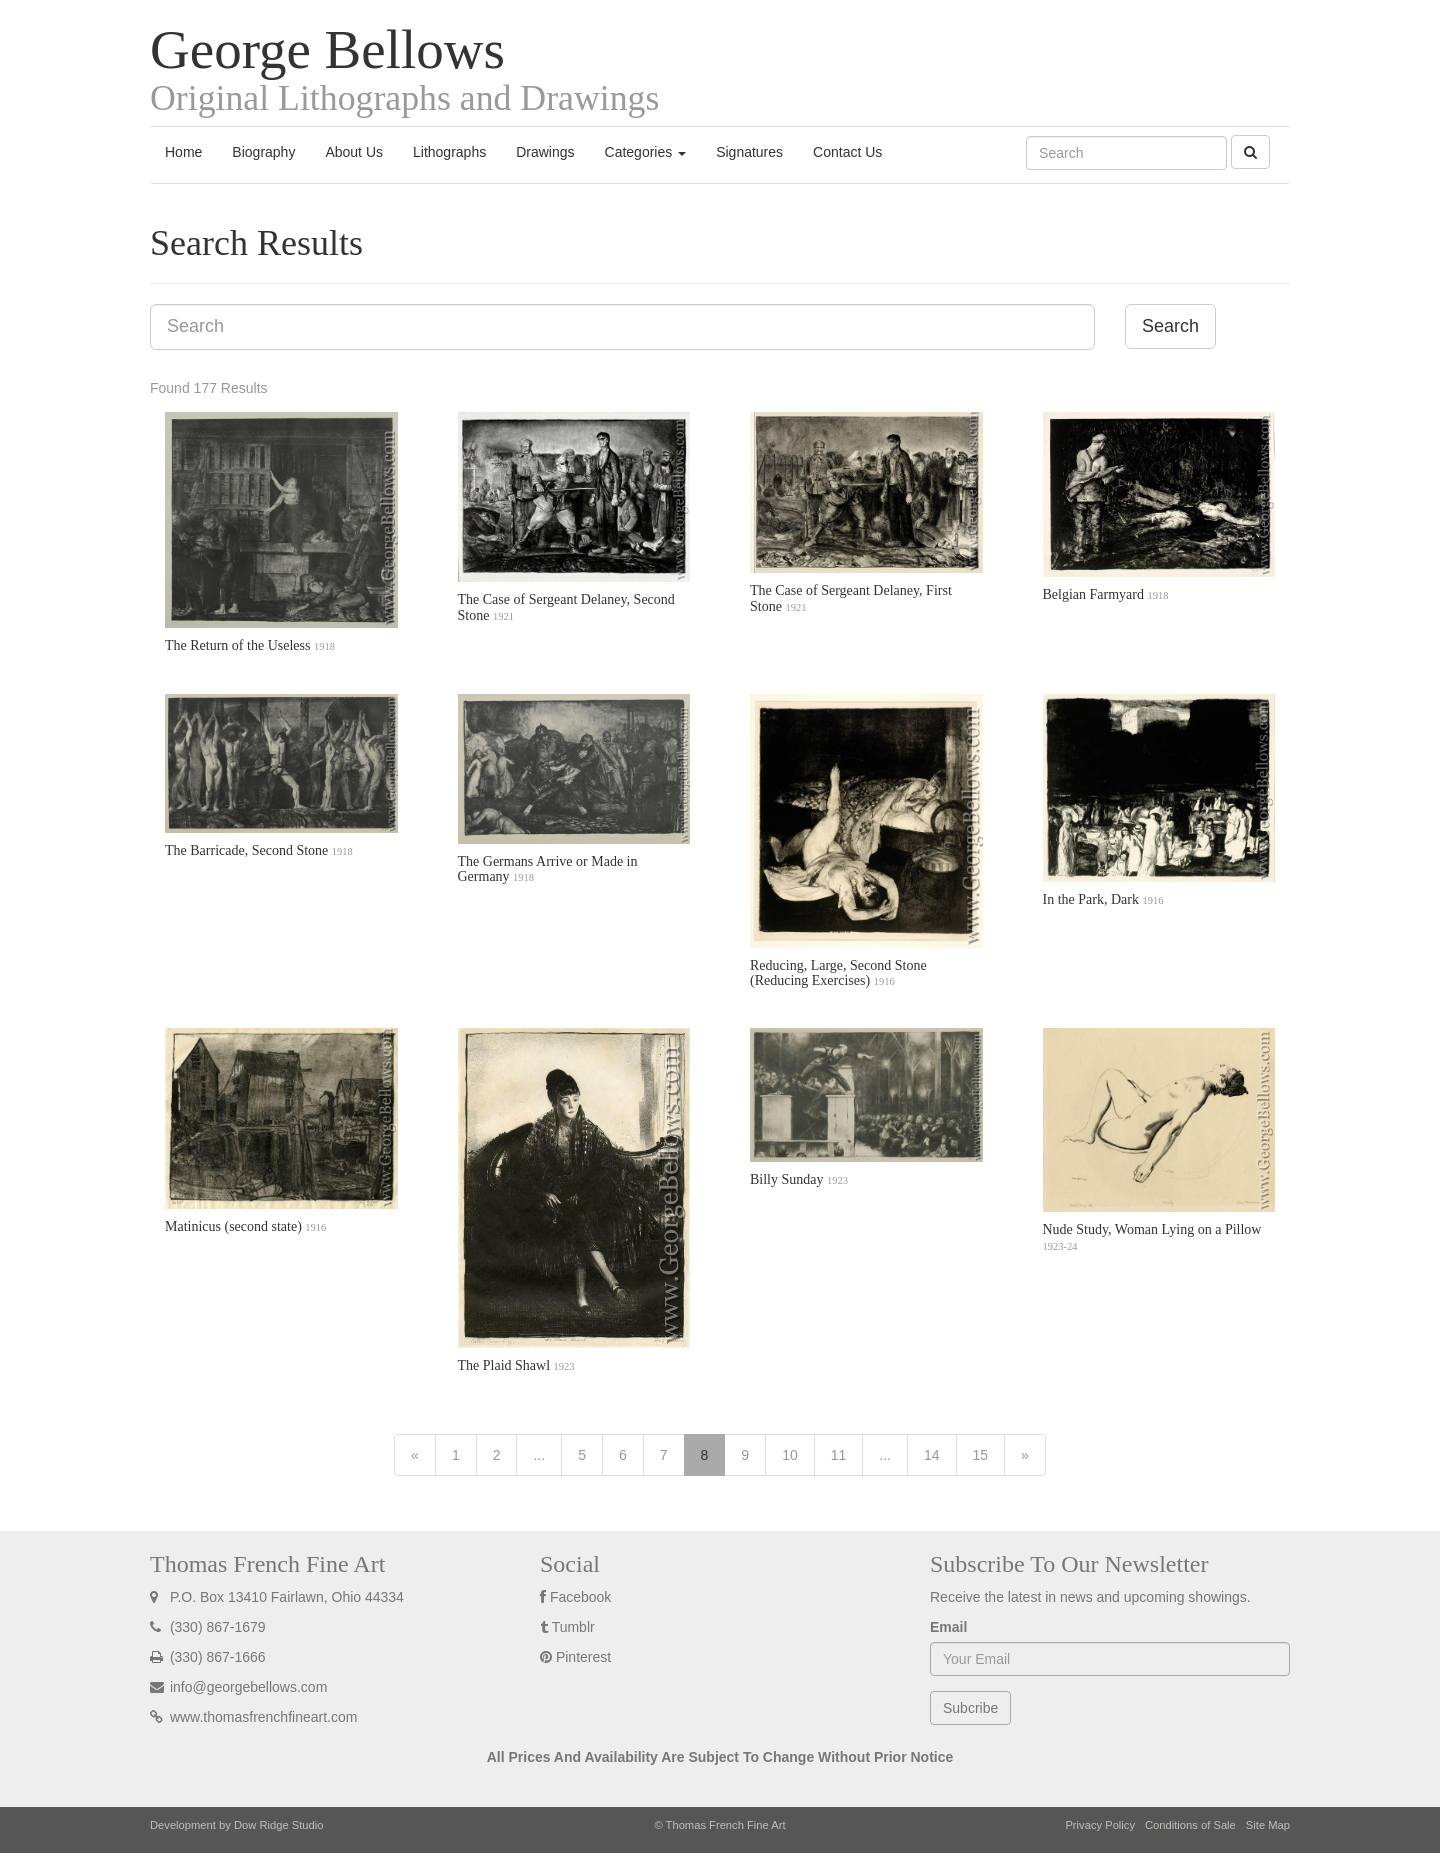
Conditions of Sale (1190, 1825)
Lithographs (449, 152)
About (354, 152)
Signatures (749, 152)
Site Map (1268, 1825)
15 (981, 1455)
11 (839, 1455)
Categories (646, 152)
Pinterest (583, 1657)
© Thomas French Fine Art (719, 1825)
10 (790, 1455)
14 (932, 1455)
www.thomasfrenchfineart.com (253, 1717)
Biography (263, 152)
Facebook (580, 1597)
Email (948, 1627)
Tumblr (573, 1627)
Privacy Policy (1100, 1825)
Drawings (545, 152)
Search (1170, 326)
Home (183, 152)
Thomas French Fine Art (267, 1564)
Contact (847, 152)
